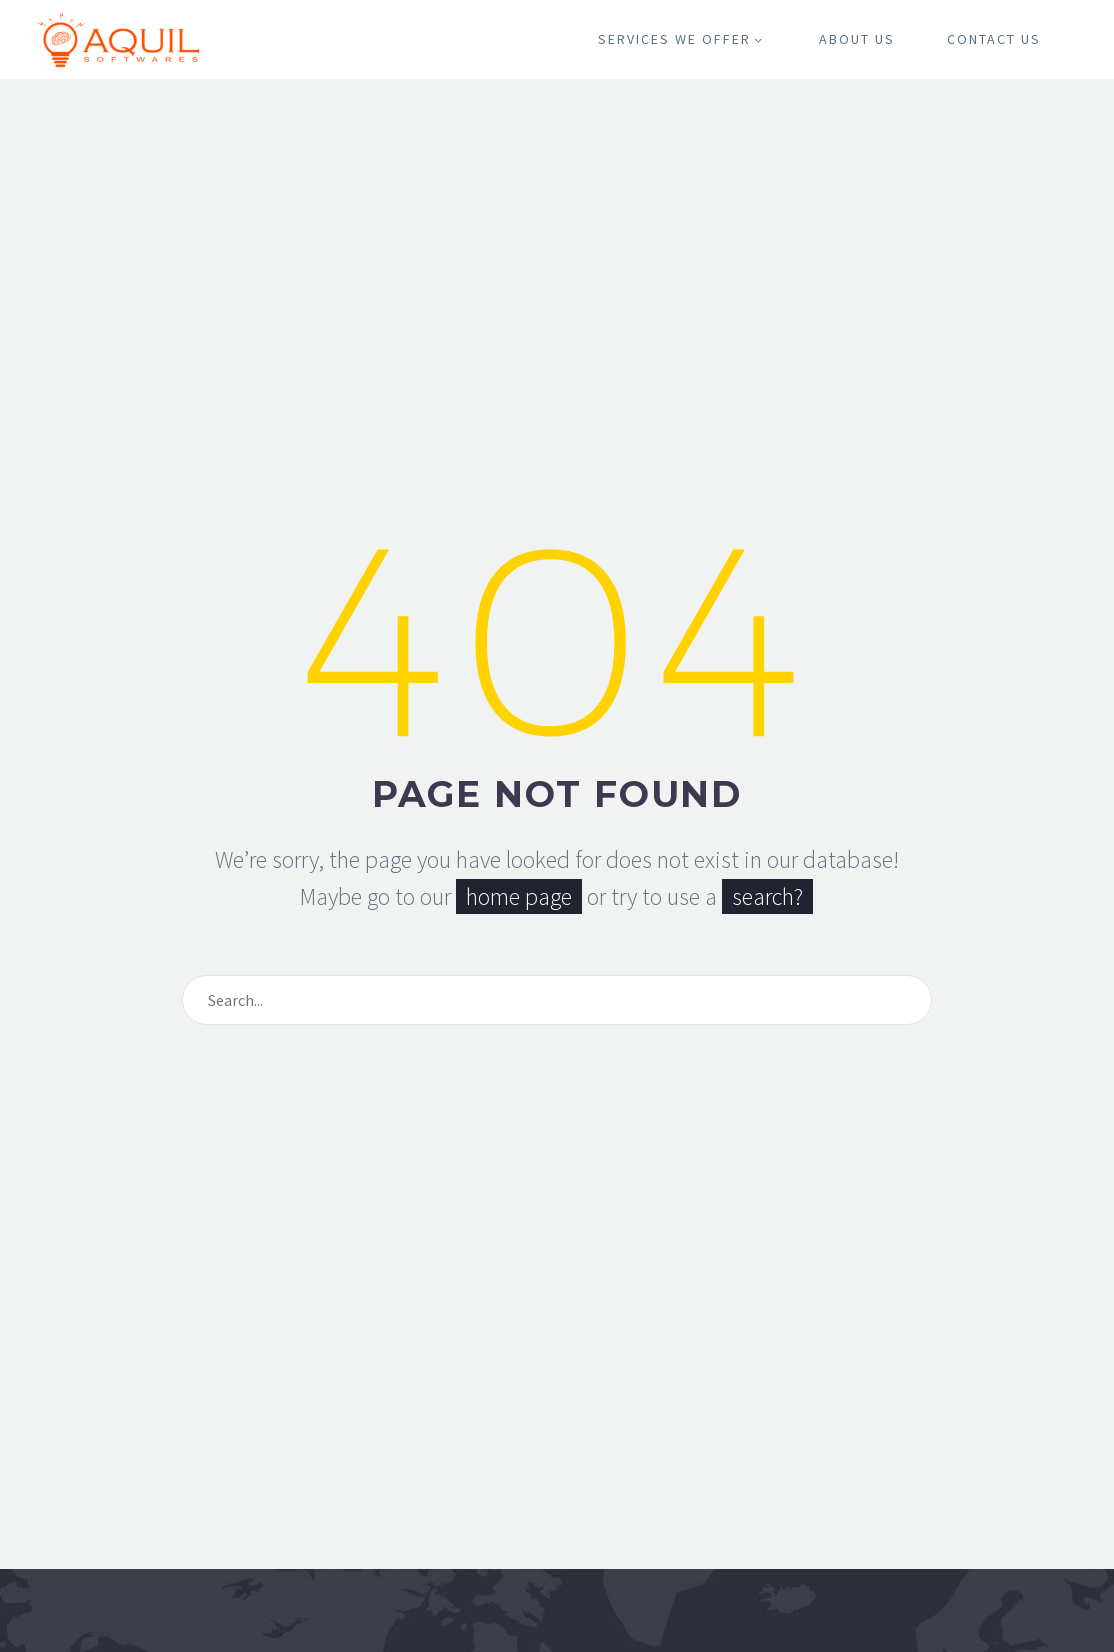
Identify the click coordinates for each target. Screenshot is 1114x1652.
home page (519, 896)
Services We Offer (682, 39)
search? (767, 896)
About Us (857, 39)
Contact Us (994, 39)
